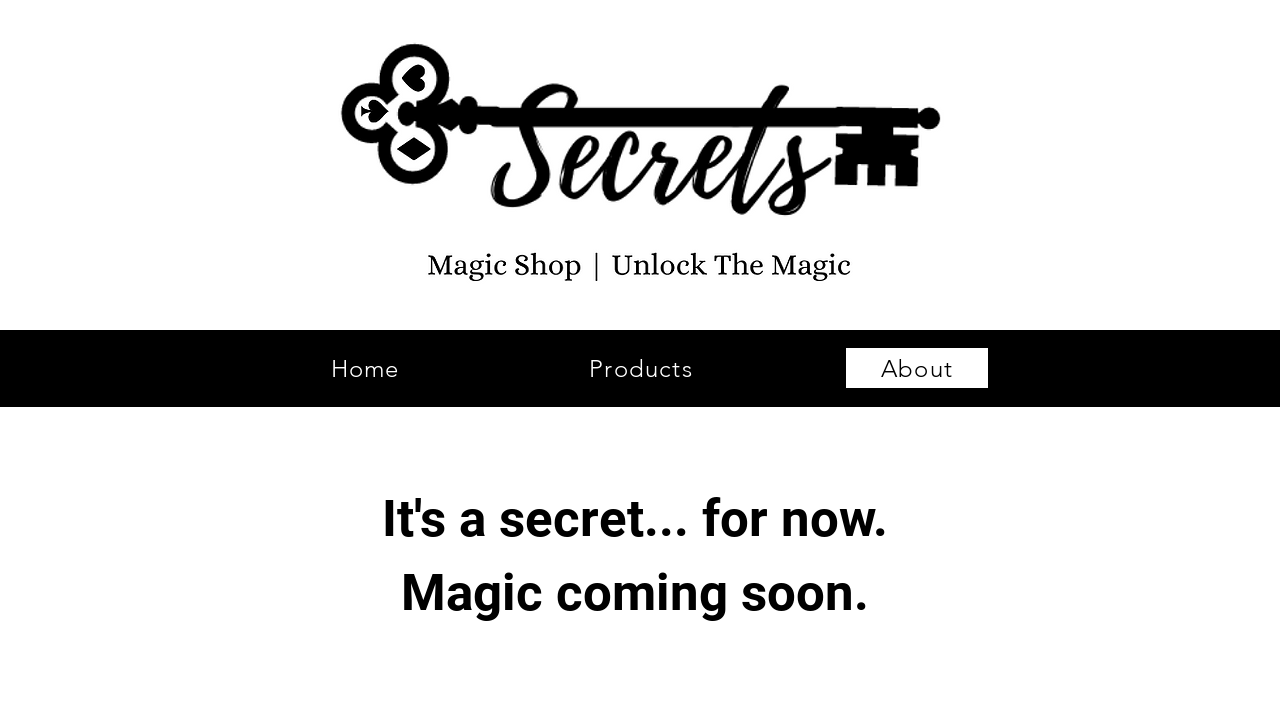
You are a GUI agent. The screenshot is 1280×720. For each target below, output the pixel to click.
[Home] (365, 368)
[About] (917, 368)
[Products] (641, 368)
